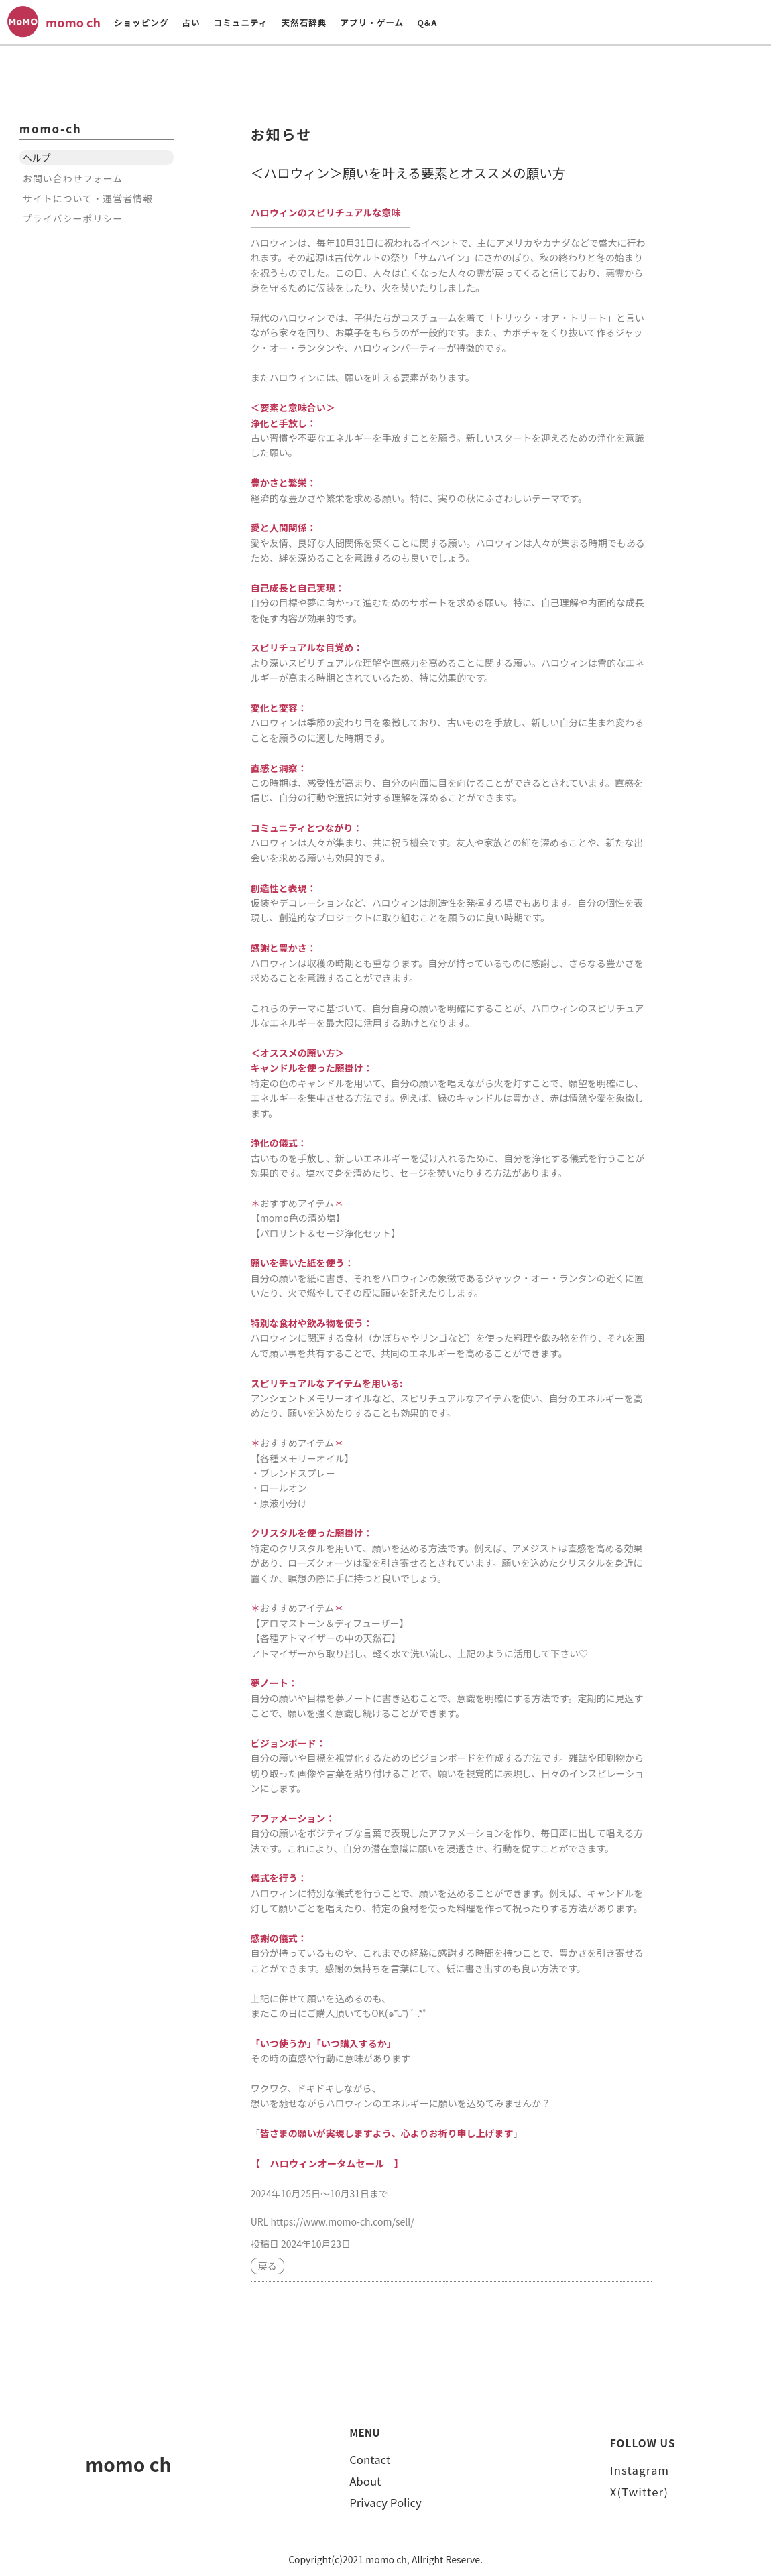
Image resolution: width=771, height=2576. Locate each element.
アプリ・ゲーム (372, 22)
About (365, 2480)
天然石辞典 (304, 22)
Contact (369, 2459)
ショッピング (141, 22)
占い (191, 22)
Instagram (639, 2469)
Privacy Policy (385, 2502)
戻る (267, 2265)
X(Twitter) (639, 2491)
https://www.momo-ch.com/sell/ (342, 2221)
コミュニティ (241, 22)
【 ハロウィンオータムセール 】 (326, 2163)
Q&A (427, 22)
